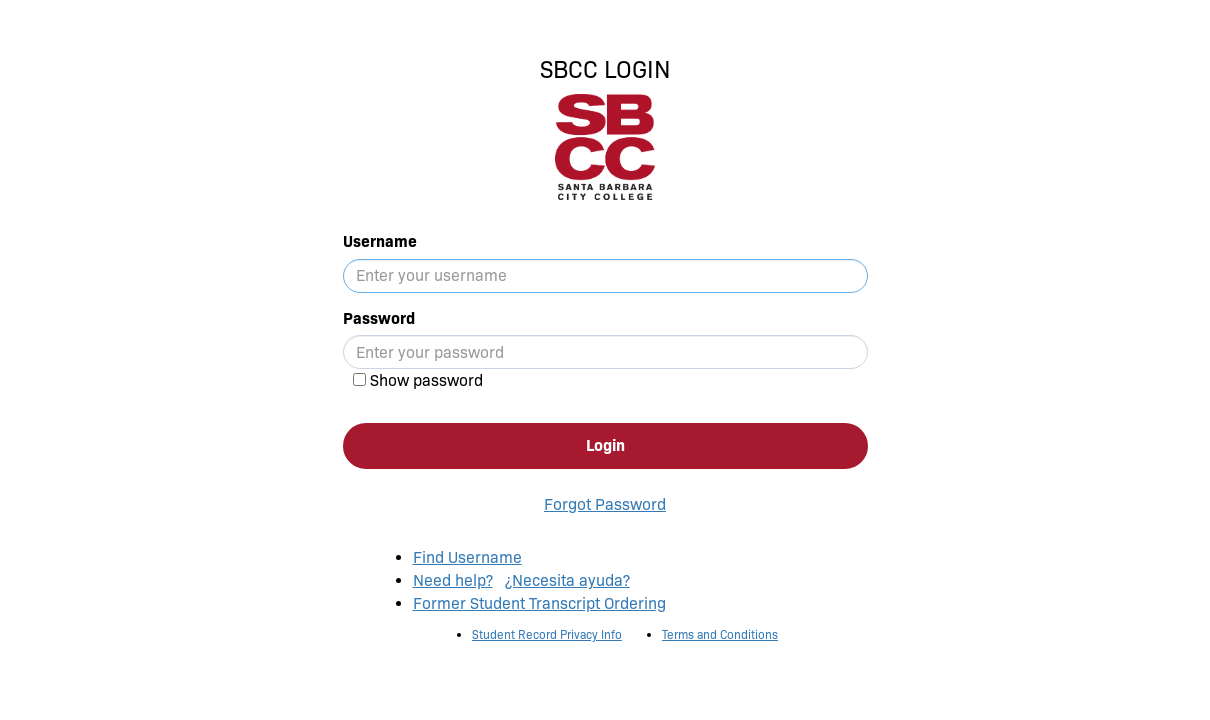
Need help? (453, 580)
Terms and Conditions (720, 634)
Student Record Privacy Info (547, 634)
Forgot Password (605, 504)
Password (379, 318)
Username (380, 241)
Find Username (467, 557)
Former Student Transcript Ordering (539, 603)
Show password (426, 380)
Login (605, 445)
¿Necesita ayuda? (567, 580)
